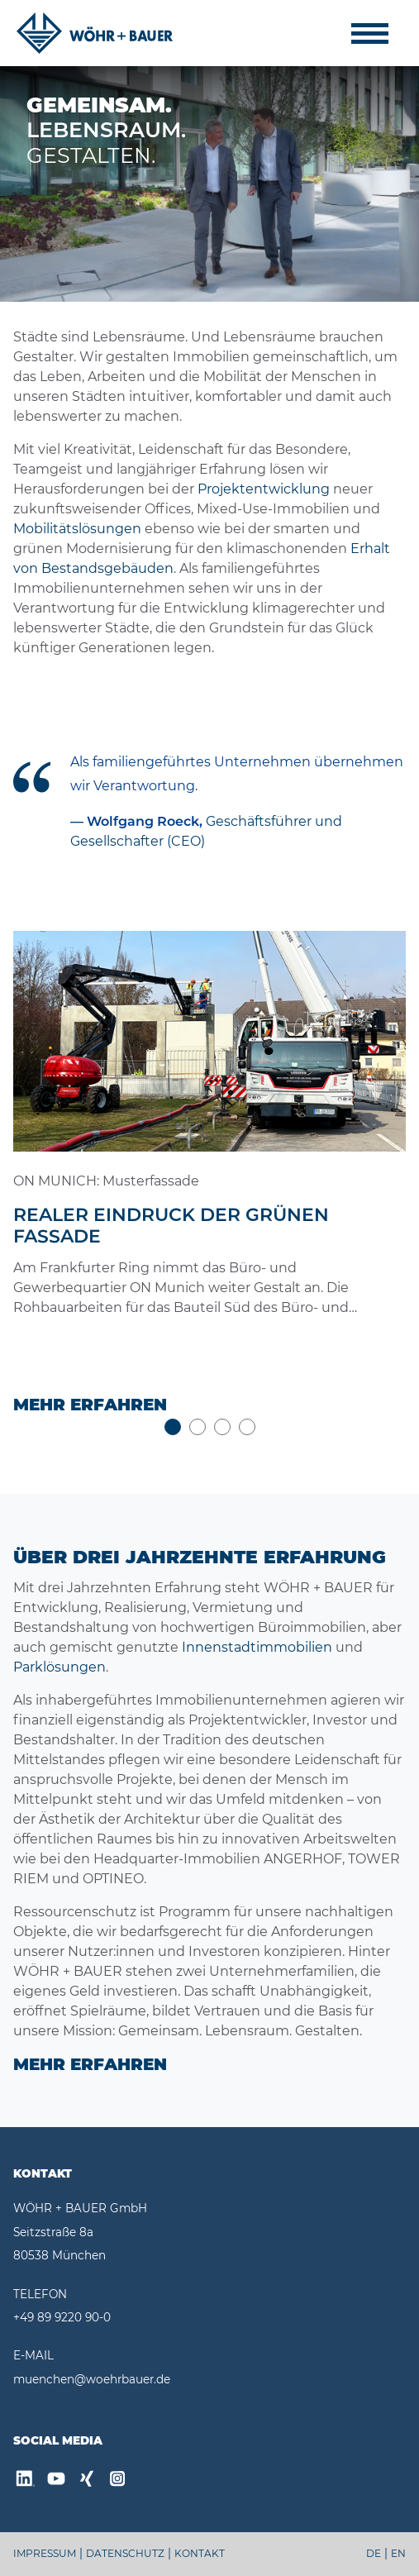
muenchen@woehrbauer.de (91, 2379)
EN (398, 2553)
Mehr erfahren (90, 1404)
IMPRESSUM (44, 2553)
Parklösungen (59, 1667)
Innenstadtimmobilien (257, 1647)
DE (373, 2553)
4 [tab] (247, 1427)
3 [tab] (222, 1427)
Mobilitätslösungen (77, 529)
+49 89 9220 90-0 (62, 2317)
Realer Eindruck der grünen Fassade (171, 1225)
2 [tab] (197, 1427)
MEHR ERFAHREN (90, 2064)
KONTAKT (199, 2553)
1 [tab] (172, 1427)
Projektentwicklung (264, 489)
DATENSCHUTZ (125, 2553)
